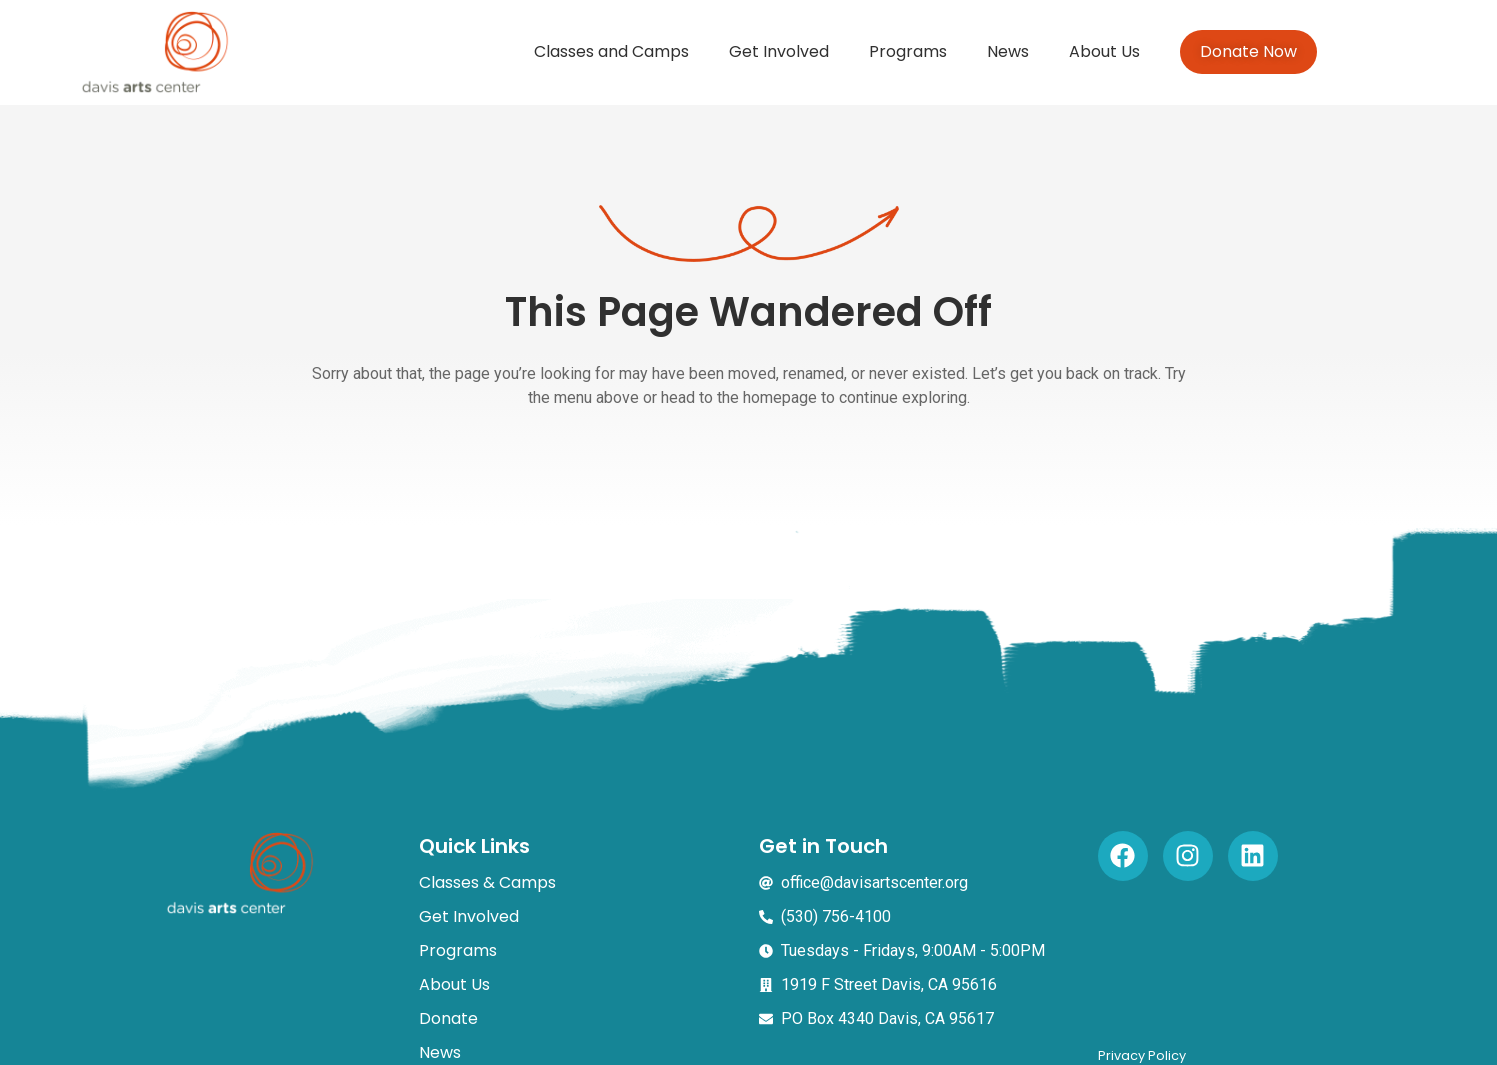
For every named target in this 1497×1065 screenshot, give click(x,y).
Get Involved (779, 51)
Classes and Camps (611, 51)
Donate (448, 1018)
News (1008, 51)
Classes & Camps (487, 882)
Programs (908, 51)
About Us (1104, 51)
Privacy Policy (1142, 1055)
